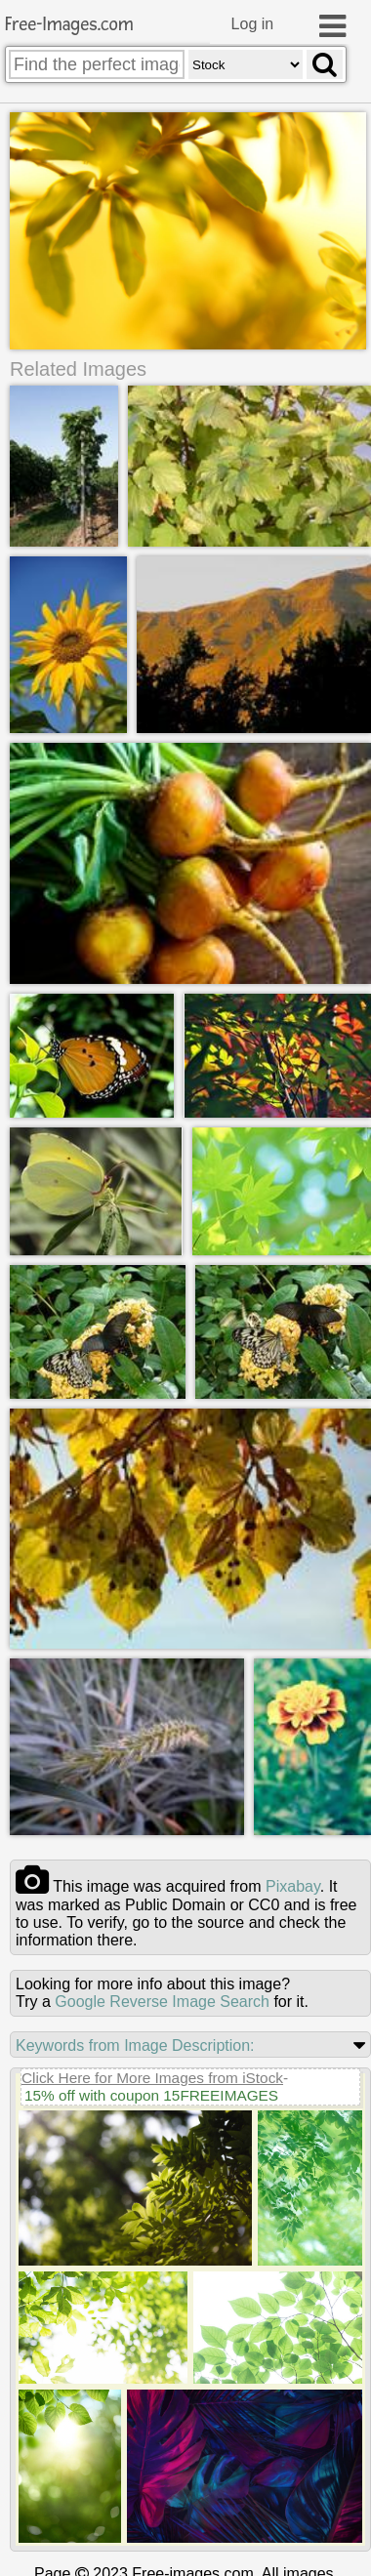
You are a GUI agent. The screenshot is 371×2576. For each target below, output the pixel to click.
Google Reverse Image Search (162, 2000)
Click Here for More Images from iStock (152, 2076)
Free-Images (69, 25)
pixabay (293, 1885)
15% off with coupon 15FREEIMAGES (151, 2094)
